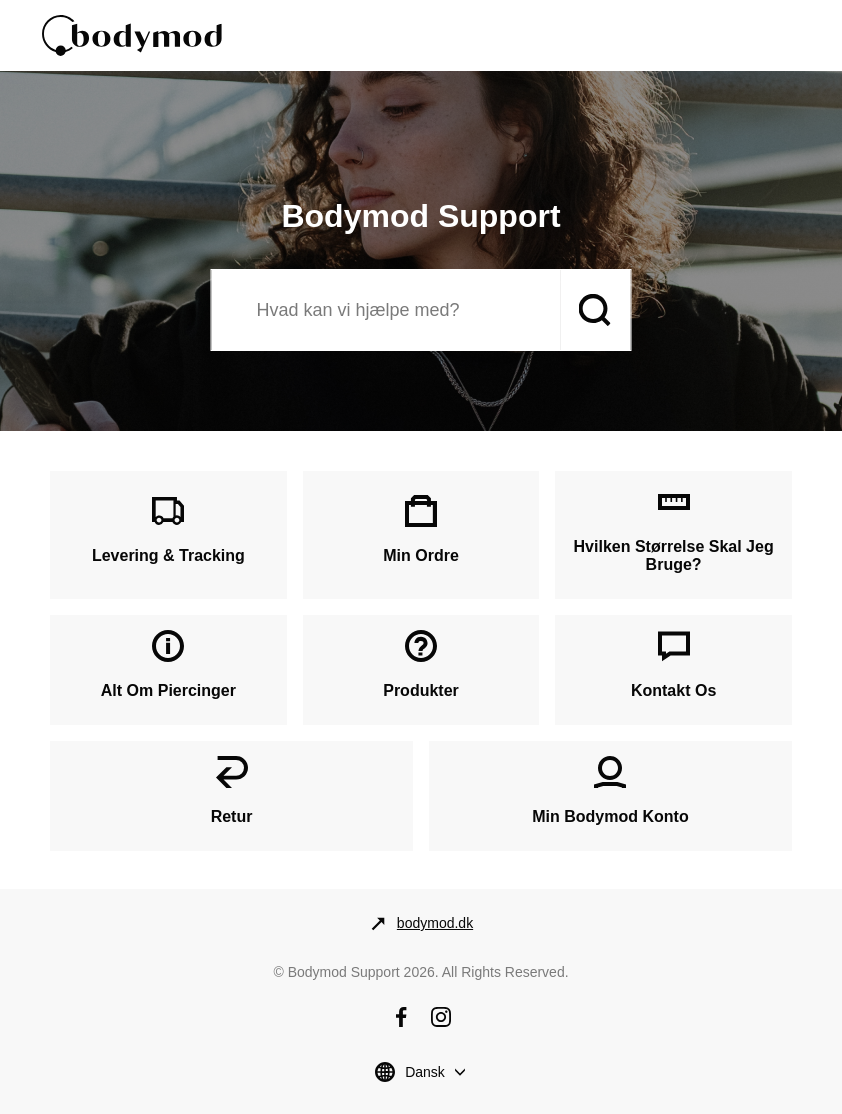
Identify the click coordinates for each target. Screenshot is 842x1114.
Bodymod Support (344, 972)
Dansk (425, 1072)
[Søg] (386, 310)
